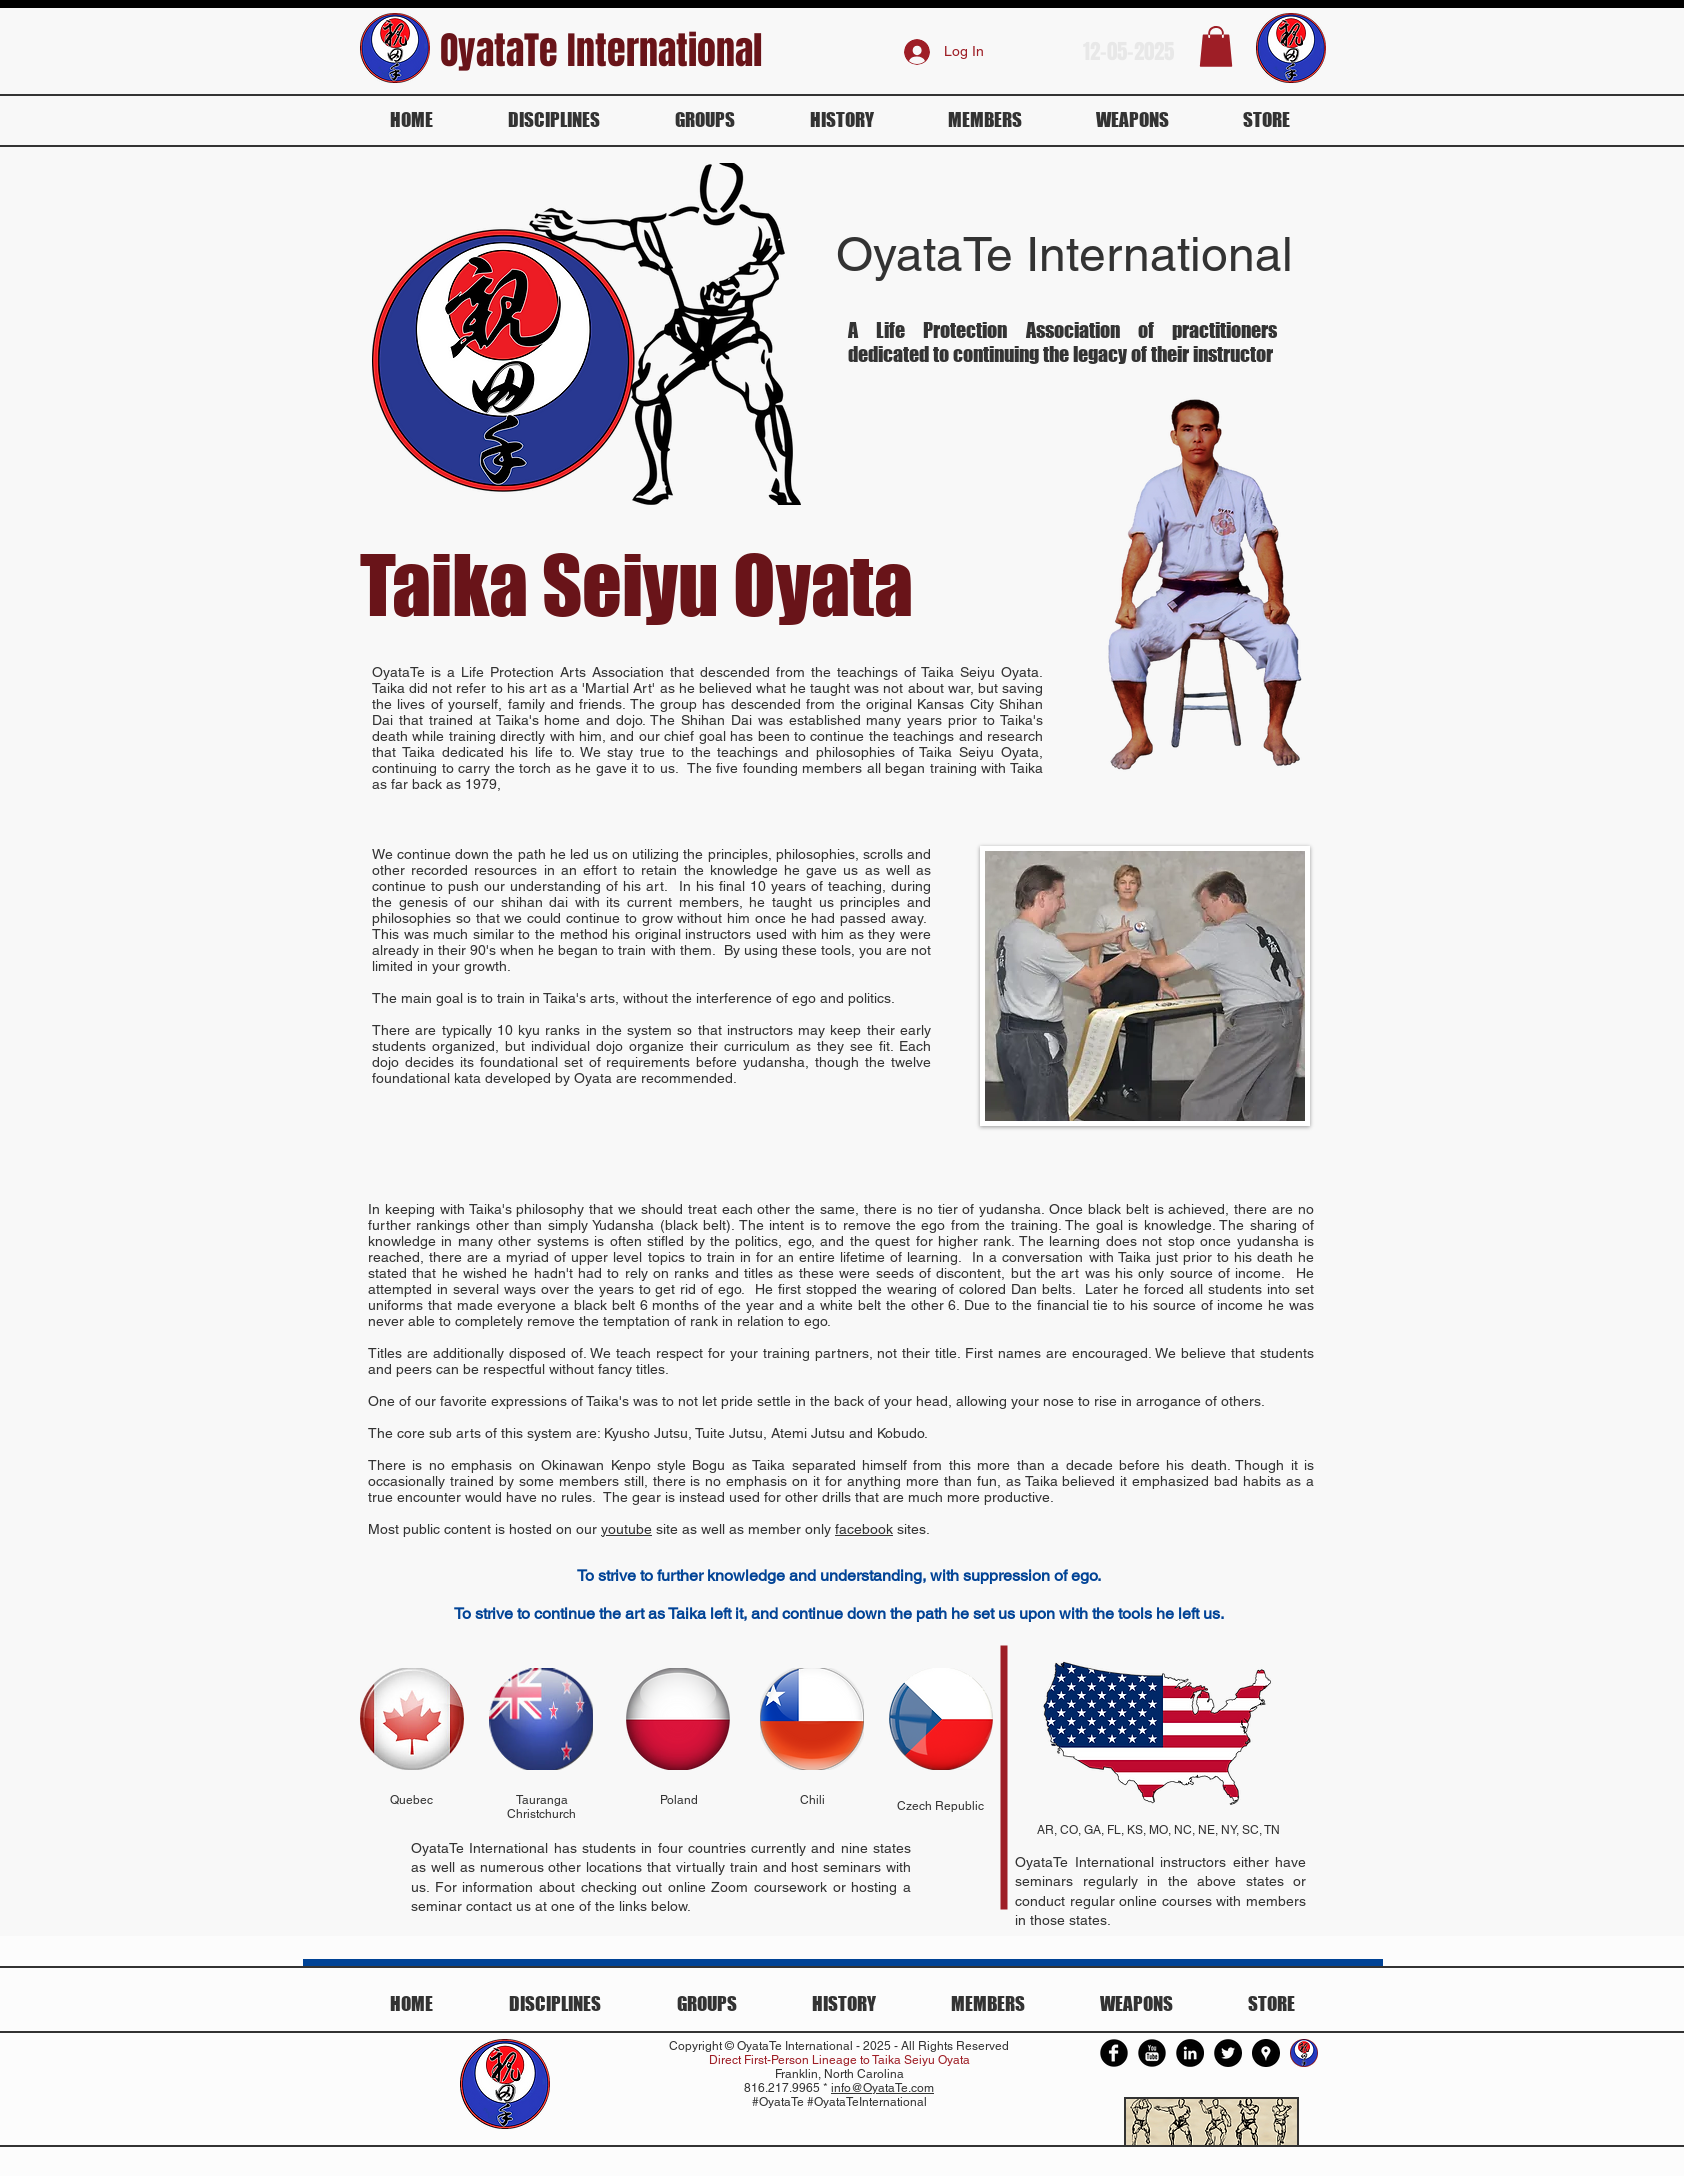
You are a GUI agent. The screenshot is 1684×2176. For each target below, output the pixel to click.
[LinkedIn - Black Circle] (1190, 2053)
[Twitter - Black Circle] (1228, 2053)
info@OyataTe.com (882, 2088)
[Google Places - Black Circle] (1266, 2053)
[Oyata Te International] (1304, 2053)
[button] (1216, 46)
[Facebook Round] (1114, 2053)
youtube (626, 1529)
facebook (864, 1529)
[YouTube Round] (1152, 2053)
